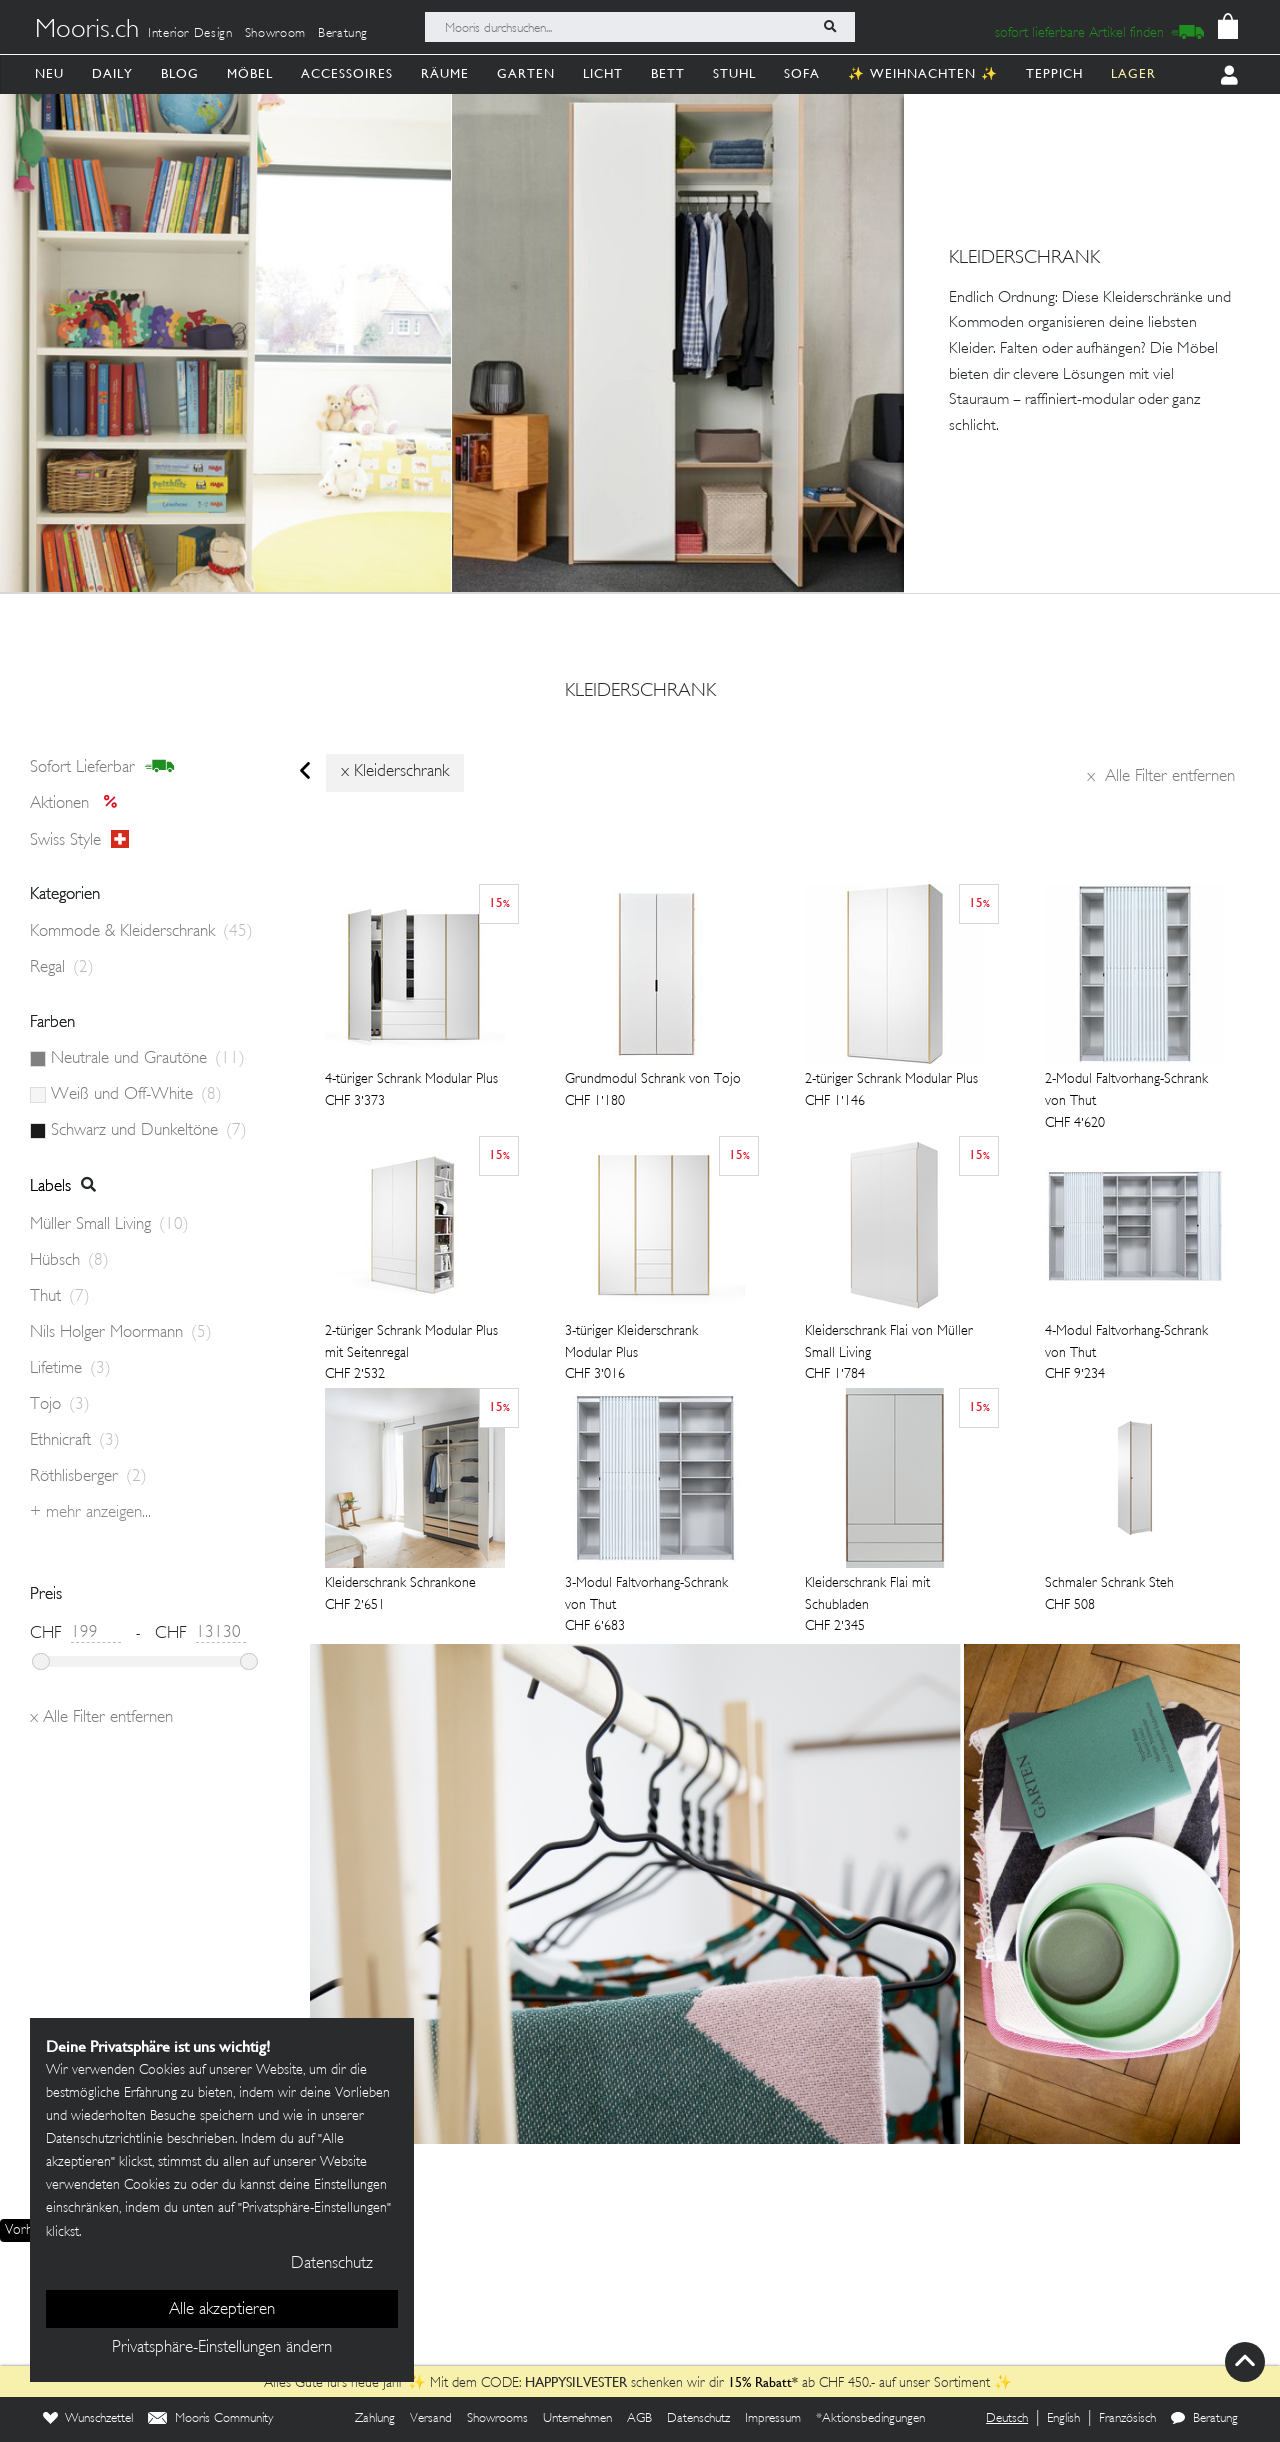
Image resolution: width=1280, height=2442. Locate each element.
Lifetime (70, 1369)
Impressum (773, 2419)
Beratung (343, 34)
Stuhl (734, 73)
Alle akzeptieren (222, 2310)
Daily (112, 73)
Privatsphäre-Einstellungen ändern (222, 2348)
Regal (62, 968)
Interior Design (190, 34)
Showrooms (497, 2419)
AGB (639, 2419)
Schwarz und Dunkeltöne (149, 1131)
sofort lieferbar (102, 767)
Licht (603, 73)
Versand (431, 2419)
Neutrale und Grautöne (148, 1059)
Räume (445, 73)
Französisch (1127, 2419)
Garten (526, 73)
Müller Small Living (109, 1225)
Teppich (1054, 73)
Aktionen (79, 804)
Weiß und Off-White (136, 1095)
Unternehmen (577, 2419)
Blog (180, 73)
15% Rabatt (760, 2382)
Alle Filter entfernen (1161, 777)
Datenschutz (698, 2419)
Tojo (60, 1405)
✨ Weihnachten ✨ (923, 73)
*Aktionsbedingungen (870, 2419)
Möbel (250, 73)
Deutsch (1007, 2419)
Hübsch (69, 1261)
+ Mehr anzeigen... (90, 1513)
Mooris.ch (87, 31)
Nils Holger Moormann (121, 1333)
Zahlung (375, 2419)
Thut (60, 1297)
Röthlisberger (88, 1477)
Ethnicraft (75, 1441)
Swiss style (79, 840)
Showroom (275, 34)
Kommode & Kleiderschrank (141, 932)
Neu (49, 73)
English (1063, 2419)
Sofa (802, 73)
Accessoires (347, 73)
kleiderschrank (640, 692)
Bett (668, 73)
